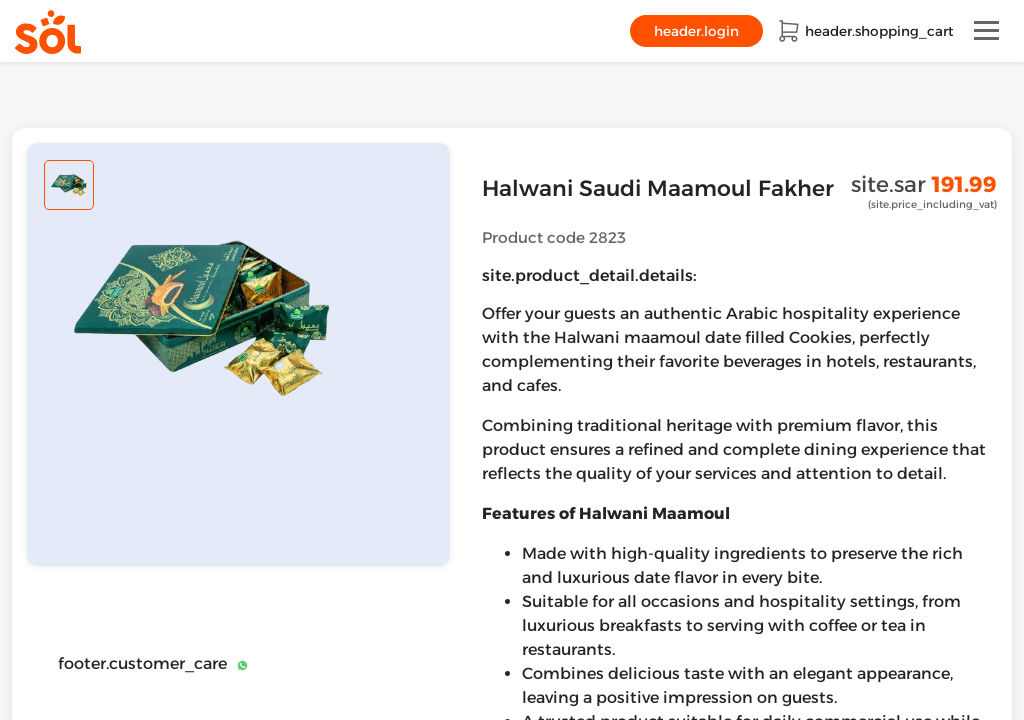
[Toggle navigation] (986, 30)
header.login (696, 31)
